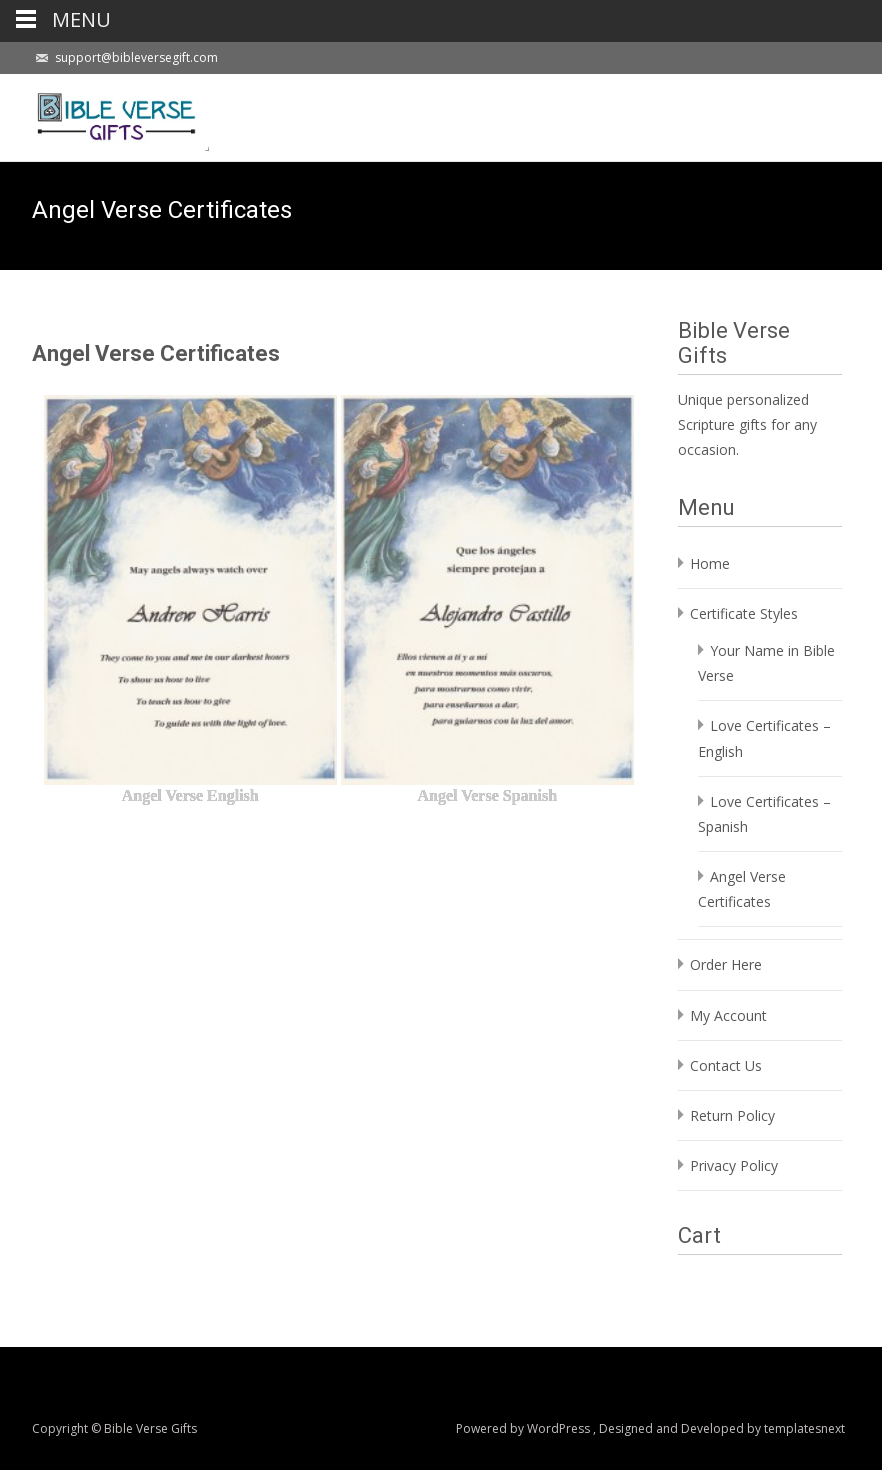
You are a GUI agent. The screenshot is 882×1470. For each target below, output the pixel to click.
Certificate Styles (744, 613)
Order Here (726, 964)
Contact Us (726, 1065)
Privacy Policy (734, 1165)
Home (710, 563)
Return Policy (732, 1115)
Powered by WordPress (524, 1428)
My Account (728, 1015)
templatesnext (804, 1428)
